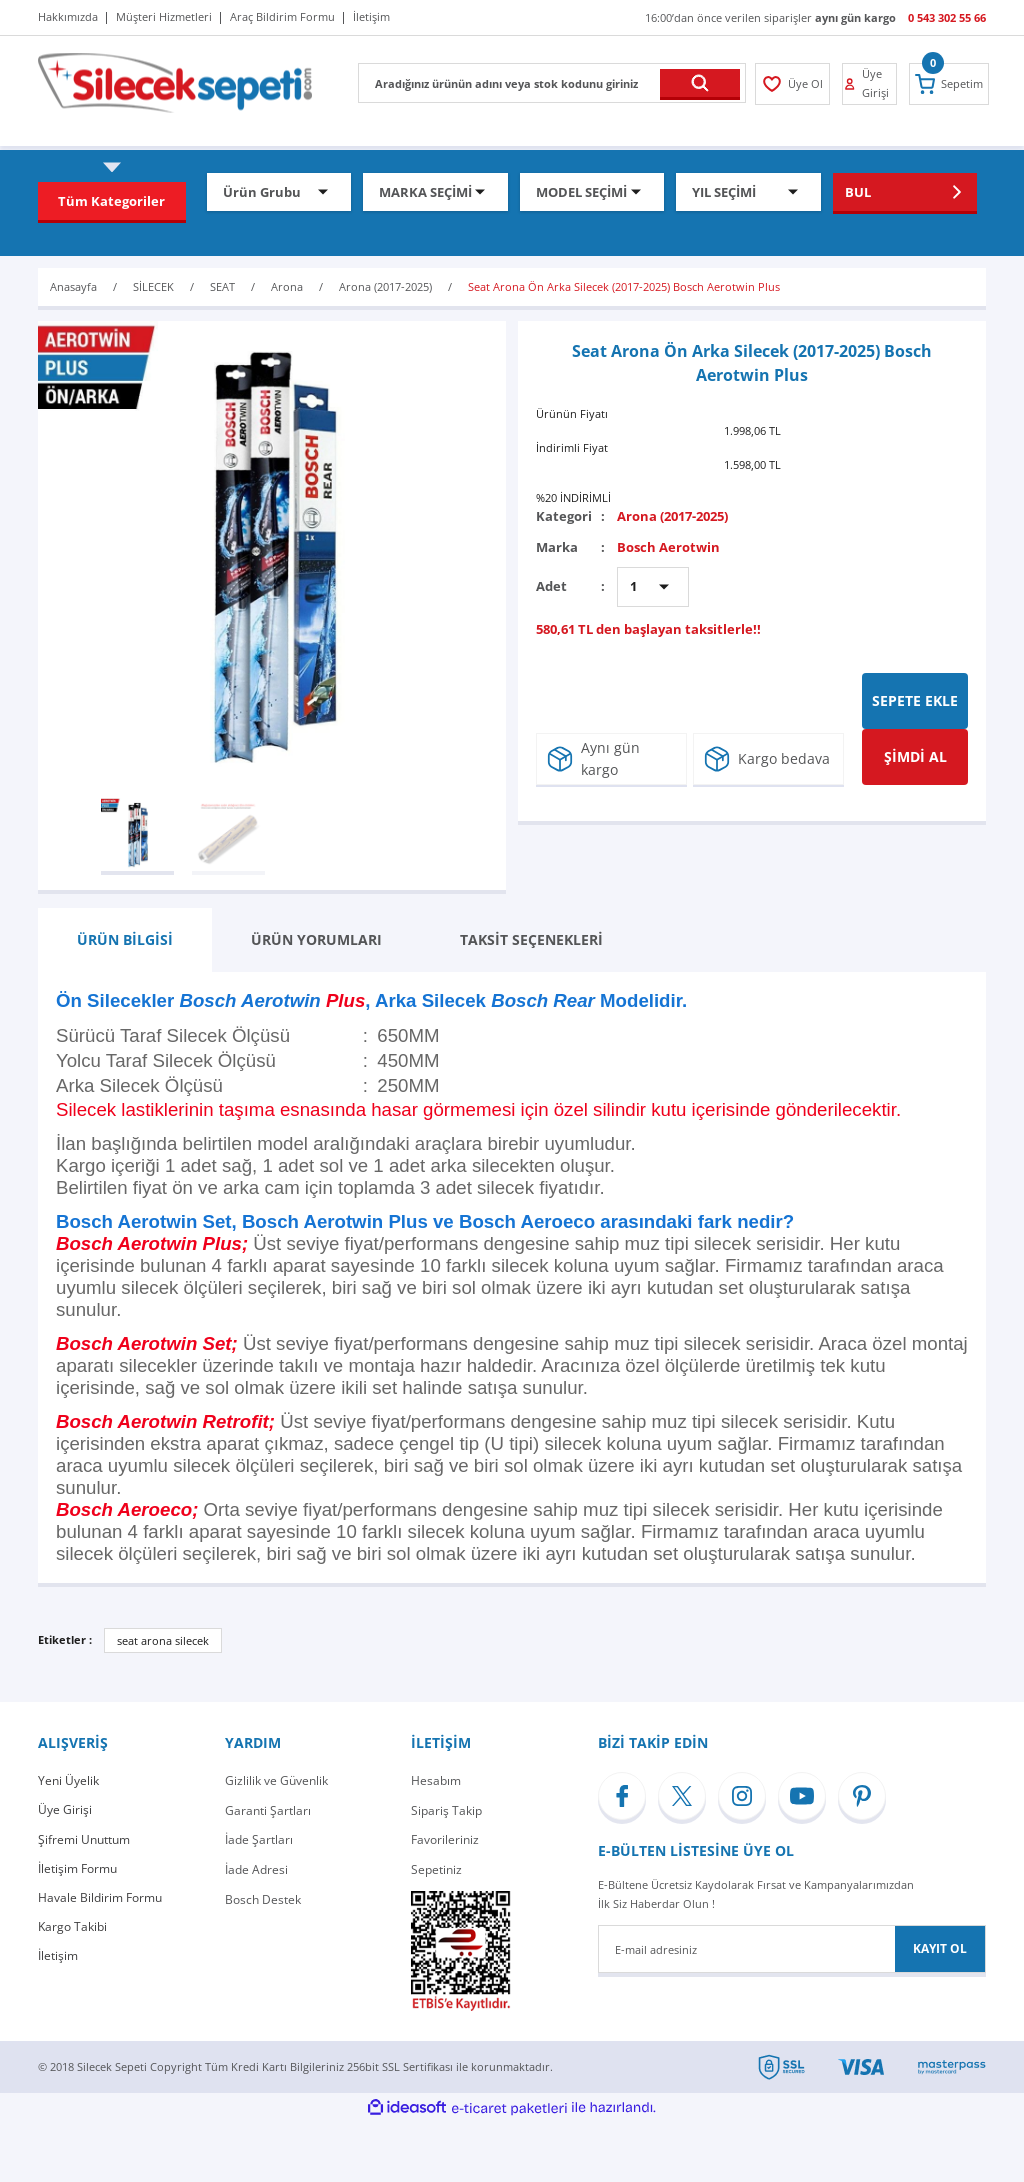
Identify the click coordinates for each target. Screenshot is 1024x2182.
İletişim (58, 1958)
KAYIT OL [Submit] (940, 1948)
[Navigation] (112, 201)
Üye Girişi (65, 1810)
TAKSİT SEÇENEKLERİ (531, 939)
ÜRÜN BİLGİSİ (125, 939)
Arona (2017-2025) (672, 516)
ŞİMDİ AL (915, 756)
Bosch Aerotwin (668, 547)
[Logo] (175, 81)
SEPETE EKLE (915, 700)
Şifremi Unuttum (84, 1839)
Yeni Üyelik (68, 1780)
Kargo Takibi (72, 1928)
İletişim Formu (77, 1869)
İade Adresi (256, 1869)
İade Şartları (259, 1839)
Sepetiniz (436, 1869)
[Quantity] (653, 587)
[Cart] (950, 84)
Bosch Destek (263, 1899)
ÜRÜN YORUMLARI (316, 939)
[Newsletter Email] (792, 1949)
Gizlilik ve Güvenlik (276, 1780)
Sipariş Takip (446, 1810)
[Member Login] (791, 84)
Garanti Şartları (268, 1810)
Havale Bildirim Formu (100, 1899)
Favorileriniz (445, 1839)
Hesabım (436, 1780)
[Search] (552, 83)
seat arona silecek (163, 1640)
